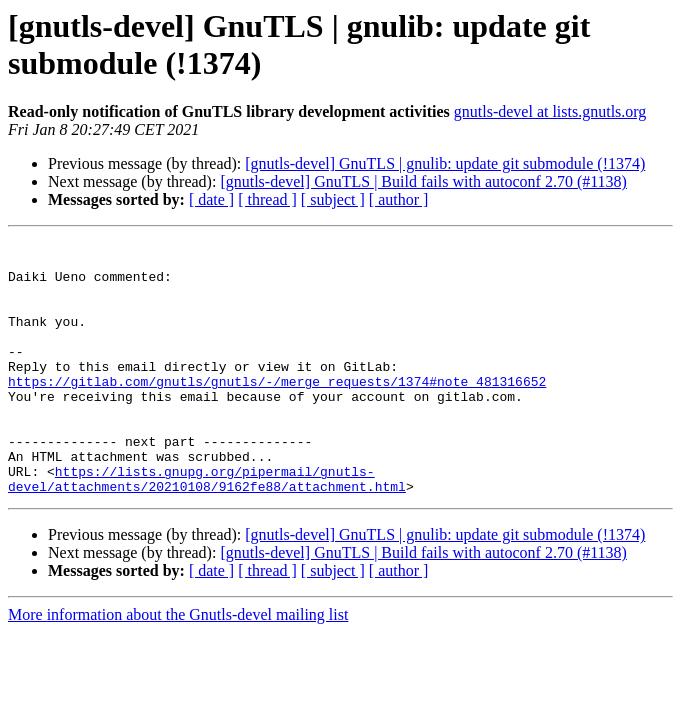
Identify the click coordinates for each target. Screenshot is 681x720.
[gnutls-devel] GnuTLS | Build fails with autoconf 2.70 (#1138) (423, 181)
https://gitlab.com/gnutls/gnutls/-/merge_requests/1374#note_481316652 (277, 411)
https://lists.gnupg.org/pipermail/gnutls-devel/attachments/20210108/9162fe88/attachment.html (207, 528)
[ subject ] (333, 199)
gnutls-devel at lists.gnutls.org (550, 111)
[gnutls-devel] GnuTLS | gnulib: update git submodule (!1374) (445, 163)
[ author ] (399, 199)
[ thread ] (267, 199)
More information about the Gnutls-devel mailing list (178, 665)
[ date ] (211, 199)
